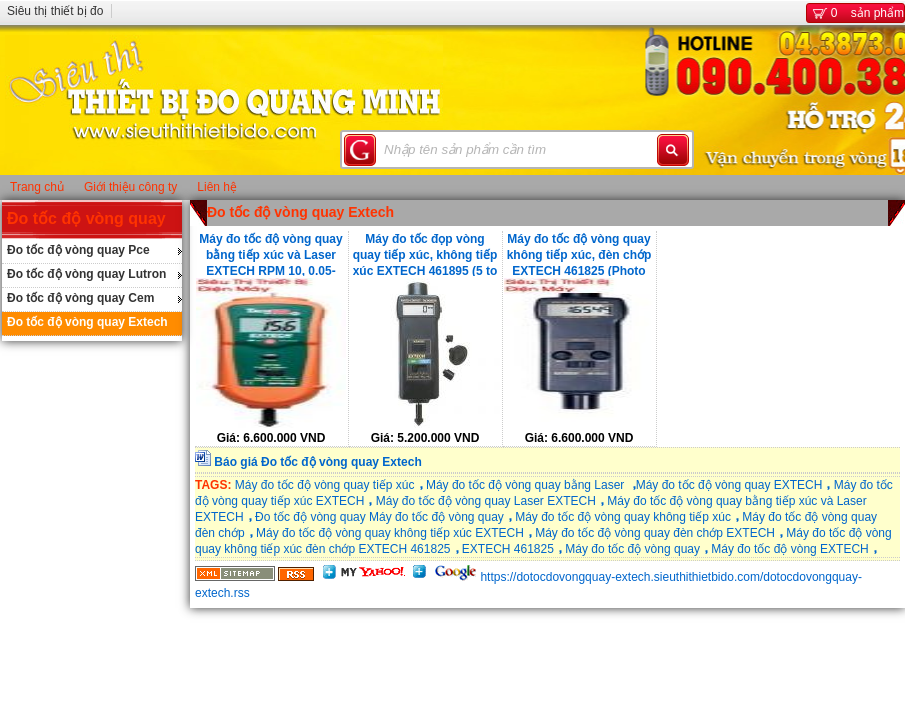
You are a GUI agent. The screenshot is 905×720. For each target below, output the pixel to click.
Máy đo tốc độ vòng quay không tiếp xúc (623, 517)
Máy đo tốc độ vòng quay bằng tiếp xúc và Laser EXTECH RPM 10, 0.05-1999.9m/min (270, 254)
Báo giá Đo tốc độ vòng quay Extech (317, 462)
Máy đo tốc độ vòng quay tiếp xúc (325, 485)
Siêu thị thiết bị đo (55, 11)
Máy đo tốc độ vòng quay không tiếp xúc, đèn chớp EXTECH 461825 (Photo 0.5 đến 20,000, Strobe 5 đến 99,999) (579, 254)
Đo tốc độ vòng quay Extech (87, 322)
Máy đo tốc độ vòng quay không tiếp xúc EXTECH (390, 533)
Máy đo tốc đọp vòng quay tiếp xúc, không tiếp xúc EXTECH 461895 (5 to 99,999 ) (425, 254)
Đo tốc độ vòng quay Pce (78, 250)
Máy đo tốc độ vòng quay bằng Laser (527, 485)
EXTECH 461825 (508, 549)
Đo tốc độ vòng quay (86, 218)
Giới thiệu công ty (130, 187)
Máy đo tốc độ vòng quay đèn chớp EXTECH (655, 533)
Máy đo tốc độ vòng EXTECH (789, 549)
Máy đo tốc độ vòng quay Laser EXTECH (486, 501)
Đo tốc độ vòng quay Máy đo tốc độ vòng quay (379, 517)
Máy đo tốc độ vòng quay (632, 549)
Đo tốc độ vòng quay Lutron (86, 274)
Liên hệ (217, 187)
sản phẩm (855, 13)
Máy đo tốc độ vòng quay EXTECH (729, 485)
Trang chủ (37, 187)
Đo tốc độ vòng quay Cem (80, 298)
